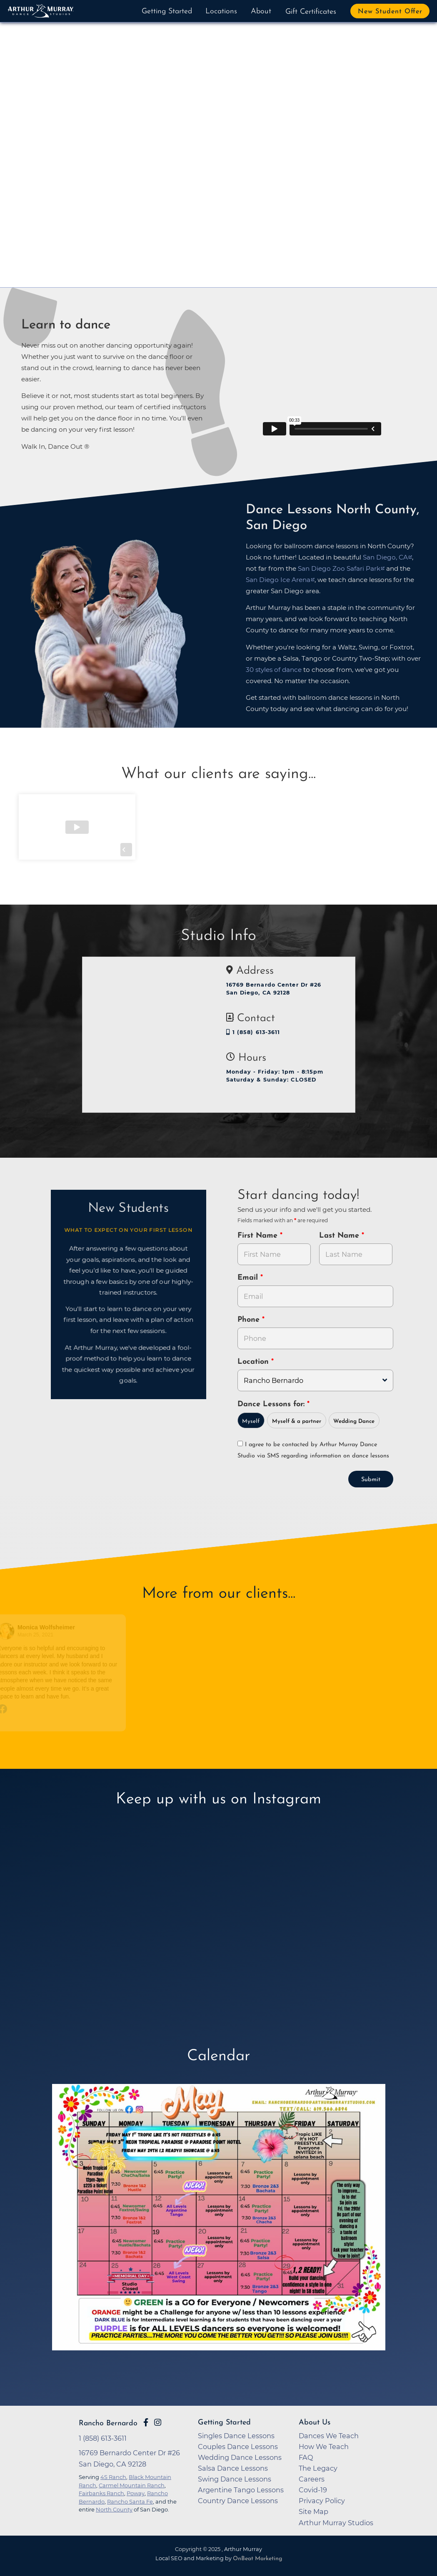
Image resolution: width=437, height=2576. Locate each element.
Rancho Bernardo (108, 2423)
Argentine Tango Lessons (241, 2490)
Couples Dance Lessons (238, 2446)
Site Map (313, 2511)
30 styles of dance (274, 670)
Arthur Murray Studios (336, 2523)
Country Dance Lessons (238, 2500)
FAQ (306, 2457)
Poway (136, 2493)
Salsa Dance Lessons (233, 2468)
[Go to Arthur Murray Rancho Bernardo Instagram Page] (157, 2422)
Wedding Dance (354, 1421)
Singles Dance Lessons (236, 2436)
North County (114, 2509)
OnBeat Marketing (257, 2559)
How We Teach (324, 2446)
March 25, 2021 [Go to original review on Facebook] (36, 1635)
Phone (249, 1320)
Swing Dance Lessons (234, 2479)
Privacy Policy (322, 2500)
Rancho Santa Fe (130, 2501)
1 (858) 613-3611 (253, 1032)
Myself (251, 1421)
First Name (258, 1236)
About (261, 11)
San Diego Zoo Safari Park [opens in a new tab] (339, 568)
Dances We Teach (329, 2436)
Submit (370, 1480)
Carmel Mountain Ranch (132, 2485)
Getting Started (167, 11)
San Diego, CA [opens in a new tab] (385, 557)
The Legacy (318, 2468)
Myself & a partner (296, 1421)
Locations (221, 11)
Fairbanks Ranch (101, 2493)
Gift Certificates (310, 12)
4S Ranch (113, 2477)
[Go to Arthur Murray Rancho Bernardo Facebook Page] (145, 2422)
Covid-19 (313, 2490)
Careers (312, 2479)
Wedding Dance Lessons (240, 2457)
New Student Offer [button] (390, 11)
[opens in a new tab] (218, 2230)
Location (254, 1362)
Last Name (340, 1236)
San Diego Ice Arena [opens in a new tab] (278, 580)
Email (248, 1278)
